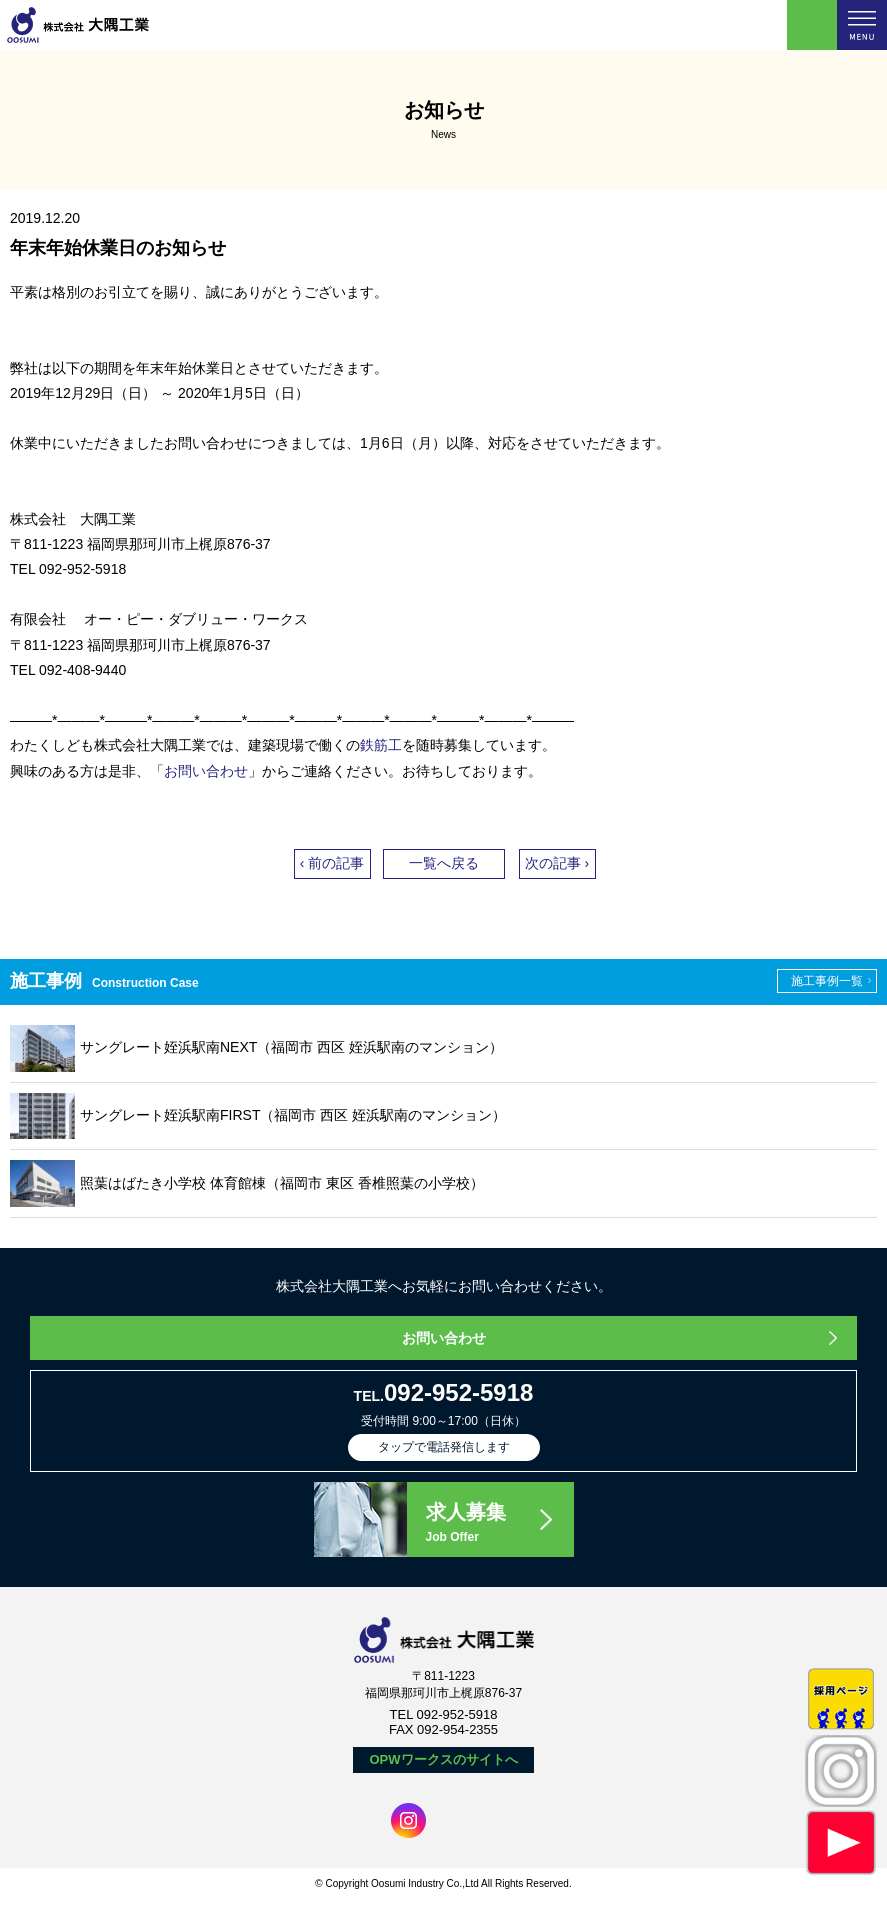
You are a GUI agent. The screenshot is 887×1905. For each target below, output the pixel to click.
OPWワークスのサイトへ (443, 1759)
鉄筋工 (381, 745)
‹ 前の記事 (332, 863)
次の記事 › (557, 863)
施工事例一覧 (827, 981)
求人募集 (499, 1524)
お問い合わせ (206, 771)
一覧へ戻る (444, 863)
